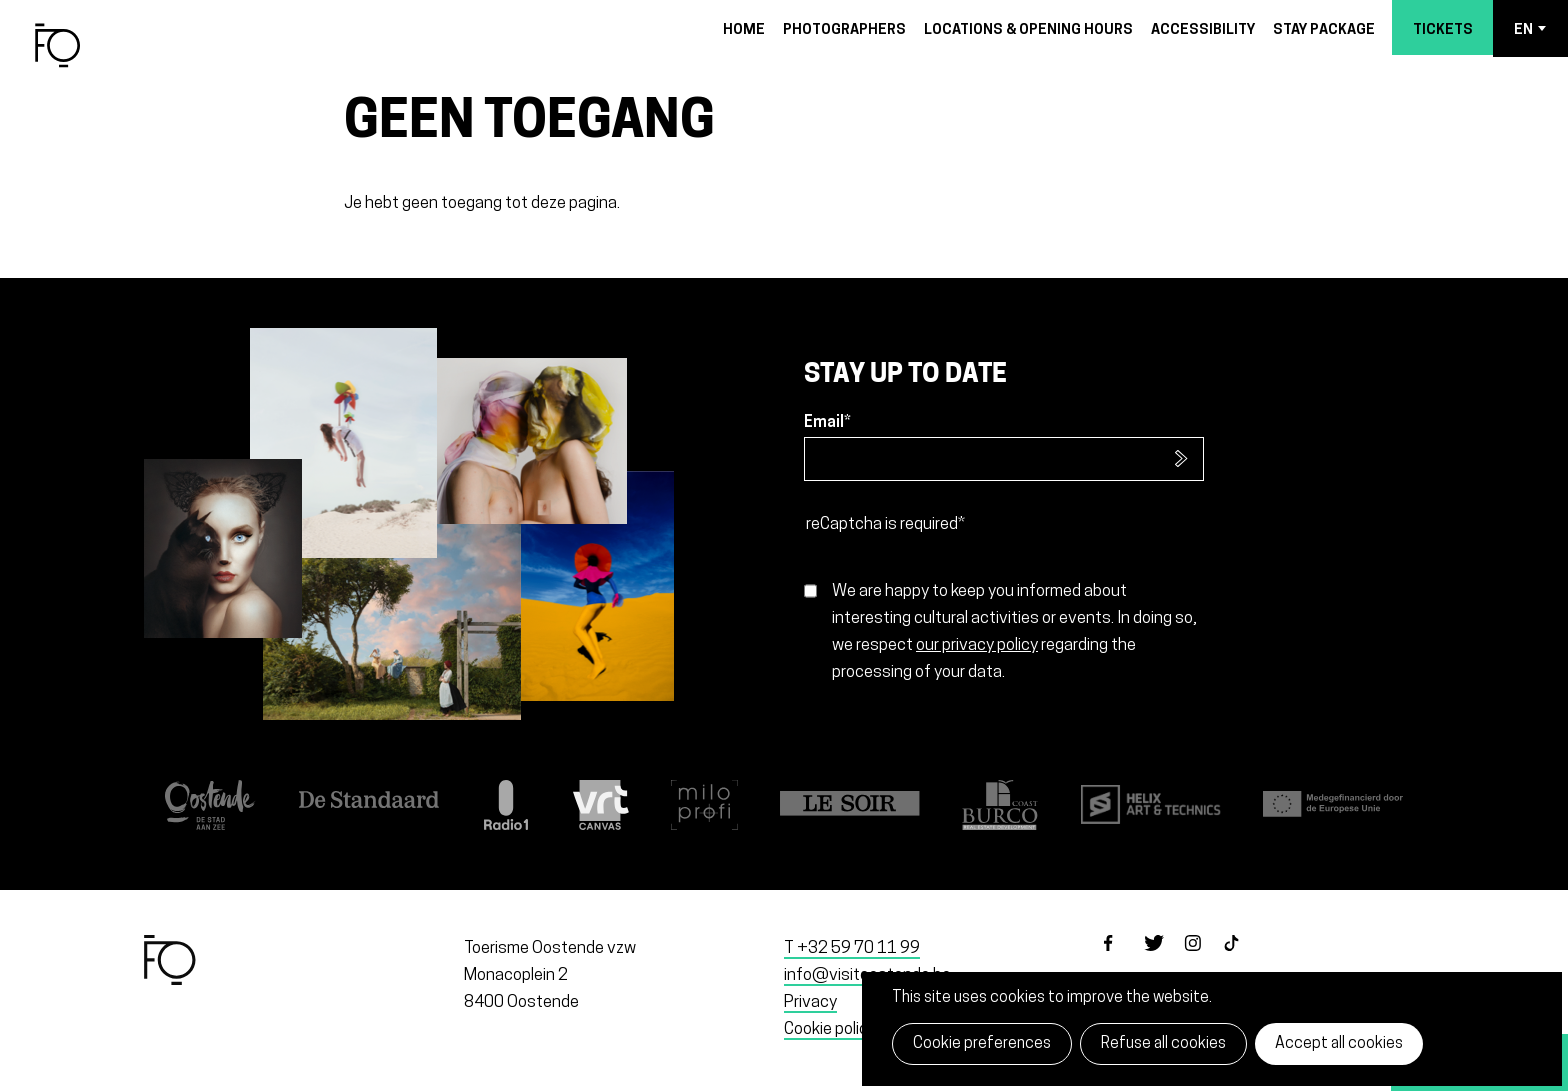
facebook (1124, 960)
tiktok (1244, 960)
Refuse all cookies (1163, 1044)
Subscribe (1181, 459)
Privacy (810, 1002)
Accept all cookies (1339, 1044)
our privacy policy (977, 645)
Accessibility (1203, 30)
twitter (1164, 960)
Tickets (1443, 30)
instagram (1204, 960)
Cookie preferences (982, 1044)
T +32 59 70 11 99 (852, 948)
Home (744, 30)
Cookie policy (830, 1029)
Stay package (1324, 30)
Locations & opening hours (1028, 30)
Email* (827, 423)
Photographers (844, 30)
